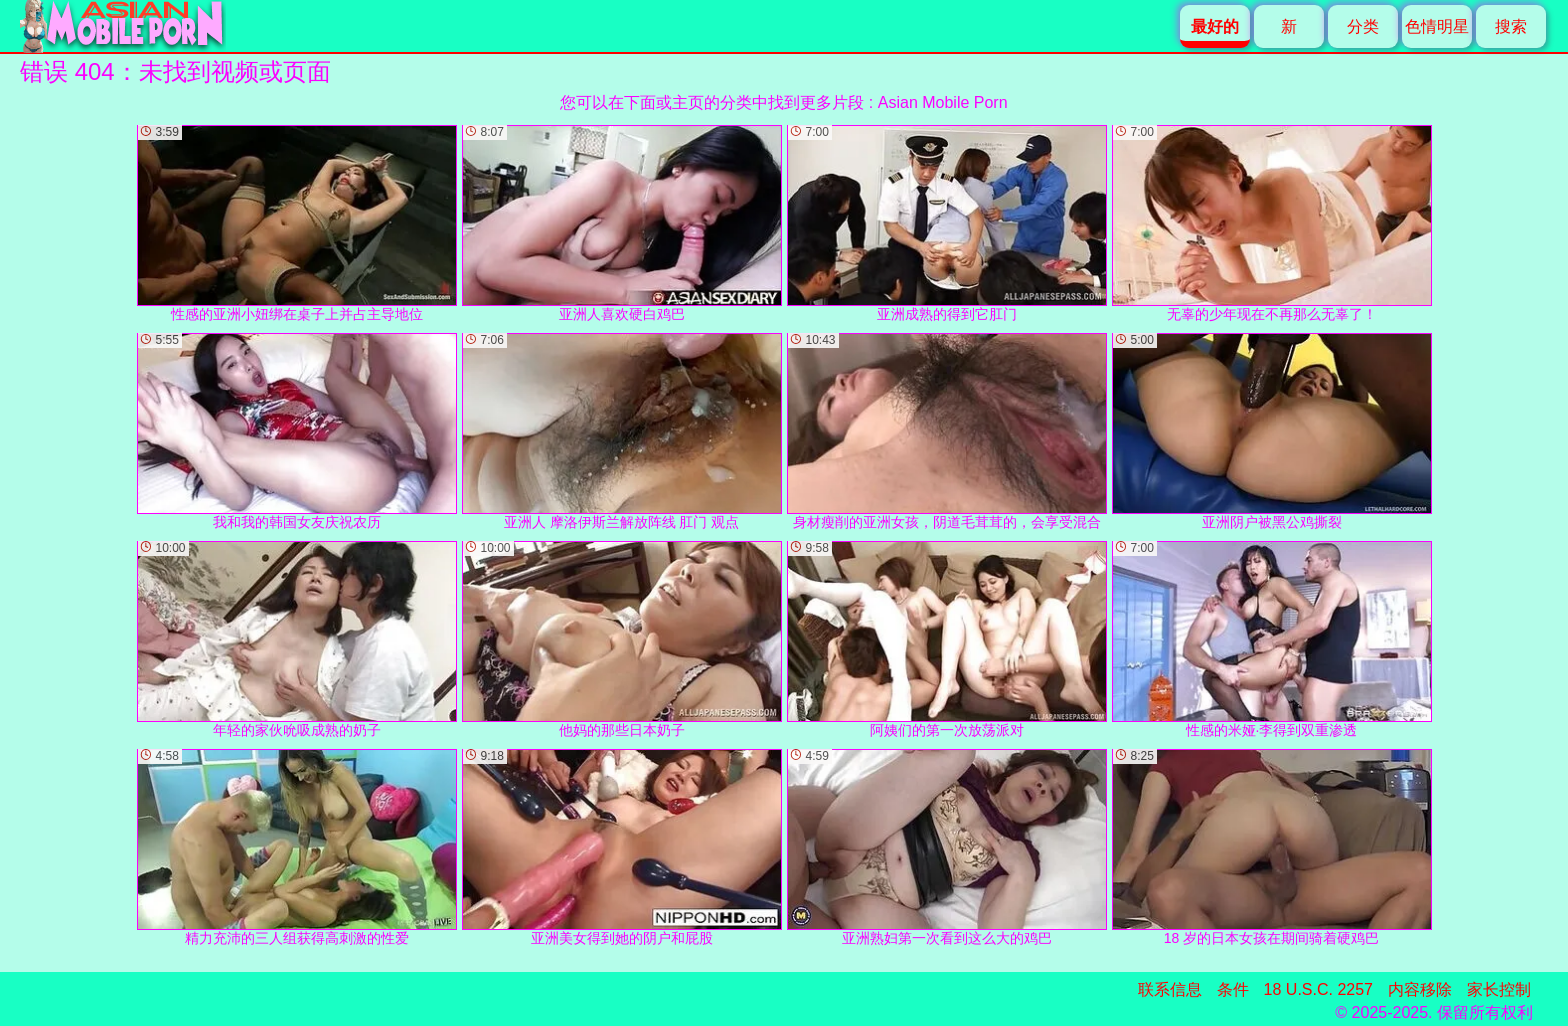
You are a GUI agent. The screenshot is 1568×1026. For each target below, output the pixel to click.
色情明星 (1437, 26)
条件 (1233, 989)
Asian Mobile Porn (943, 102)
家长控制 (1499, 989)
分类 (1363, 26)
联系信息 (1170, 989)
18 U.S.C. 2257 (1318, 989)
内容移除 (1420, 989)
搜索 (1511, 26)
